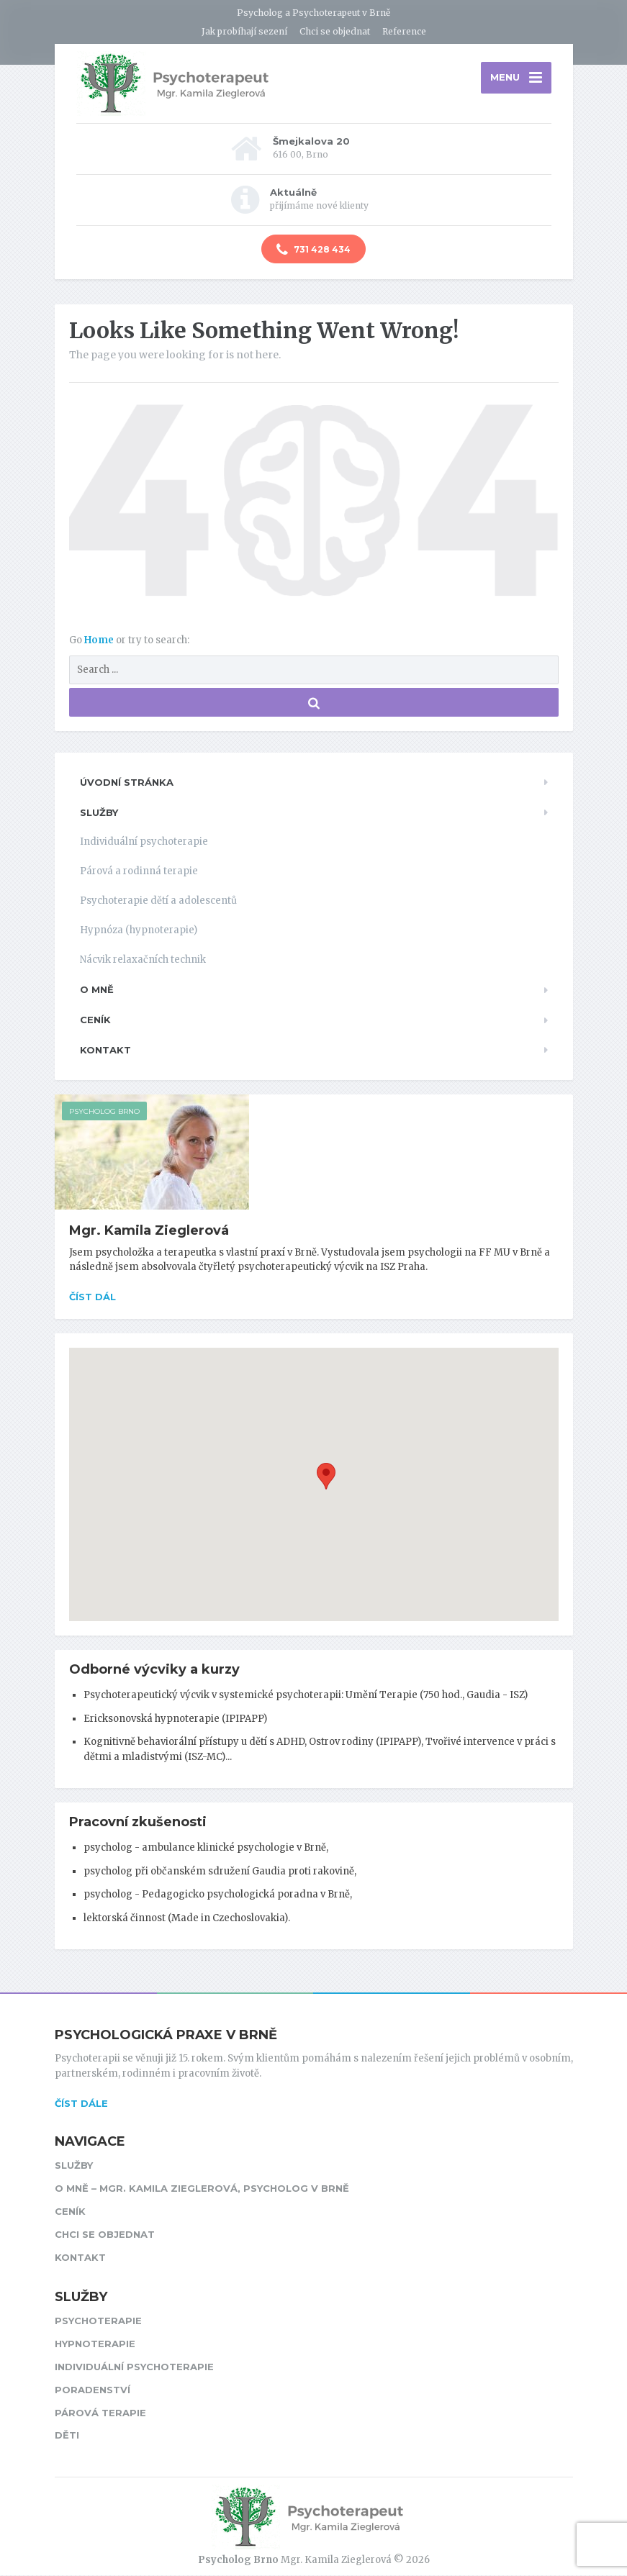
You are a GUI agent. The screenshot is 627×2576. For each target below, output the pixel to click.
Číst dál (92, 1297)
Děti (67, 2435)
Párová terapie (100, 2412)
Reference (404, 31)
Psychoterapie (98, 2321)
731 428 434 (313, 250)
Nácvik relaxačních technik (143, 959)
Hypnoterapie (95, 2344)
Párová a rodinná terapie (139, 872)
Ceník (95, 1020)
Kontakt (105, 1050)
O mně (97, 990)
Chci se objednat (334, 31)
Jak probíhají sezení (244, 31)
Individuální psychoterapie (144, 842)
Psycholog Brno (104, 1112)
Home (100, 641)
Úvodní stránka (126, 783)
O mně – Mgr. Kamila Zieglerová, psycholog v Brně (202, 2189)
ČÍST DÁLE (81, 2103)
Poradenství (92, 2390)
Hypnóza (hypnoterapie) (138, 931)
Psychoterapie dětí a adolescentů (158, 901)
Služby (99, 812)
